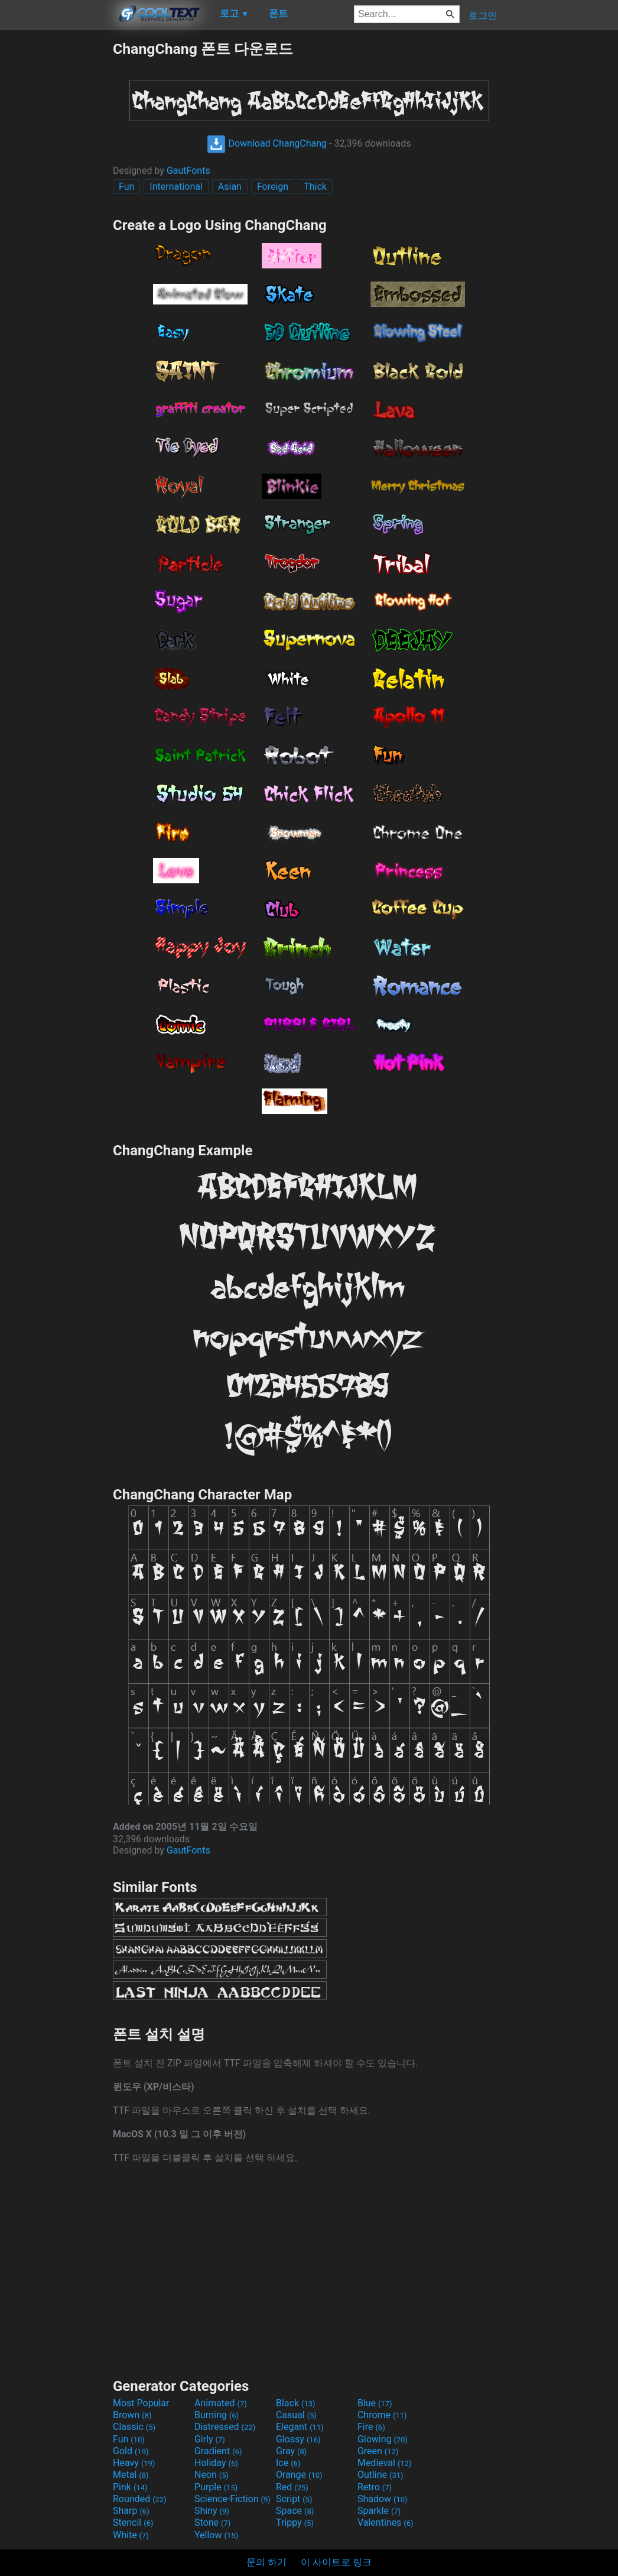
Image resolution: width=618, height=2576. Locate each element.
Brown (132, 2415)
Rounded (140, 2498)
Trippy (295, 2522)
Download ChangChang (267, 143)
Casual (296, 2415)
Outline (380, 2474)
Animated (220, 2403)
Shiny (211, 2510)
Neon (211, 2474)
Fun (126, 186)
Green (378, 2451)
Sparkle (379, 2510)
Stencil (133, 2522)
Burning (216, 2415)
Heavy (134, 2462)
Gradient (218, 2451)
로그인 (483, 15)
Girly (209, 2439)
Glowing (382, 2439)
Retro (374, 2487)
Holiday (216, 2462)
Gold (131, 2451)
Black (295, 2403)
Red (292, 2487)
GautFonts (188, 170)
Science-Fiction (232, 2498)
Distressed (224, 2426)
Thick (315, 186)
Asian (230, 186)
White (131, 2535)
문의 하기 (266, 2562)
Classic (134, 2426)
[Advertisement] (56, 216)
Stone (212, 2522)
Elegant (300, 2426)
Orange (299, 2474)
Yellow (216, 2535)
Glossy (298, 2439)
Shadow (382, 2498)
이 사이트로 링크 (336, 2562)
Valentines (385, 2522)
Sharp (131, 2510)
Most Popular (141, 2403)
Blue (374, 2403)
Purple (216, 2487)
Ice (288, 2462)
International (176, 186)
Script (294, 2498)
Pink (130, 2487)
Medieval (384, 2462)
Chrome (382, 2415)
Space (295, 2510)
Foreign (272, 186)
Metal (131, 2474)
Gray (291, 2451)
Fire (371, 2426)
